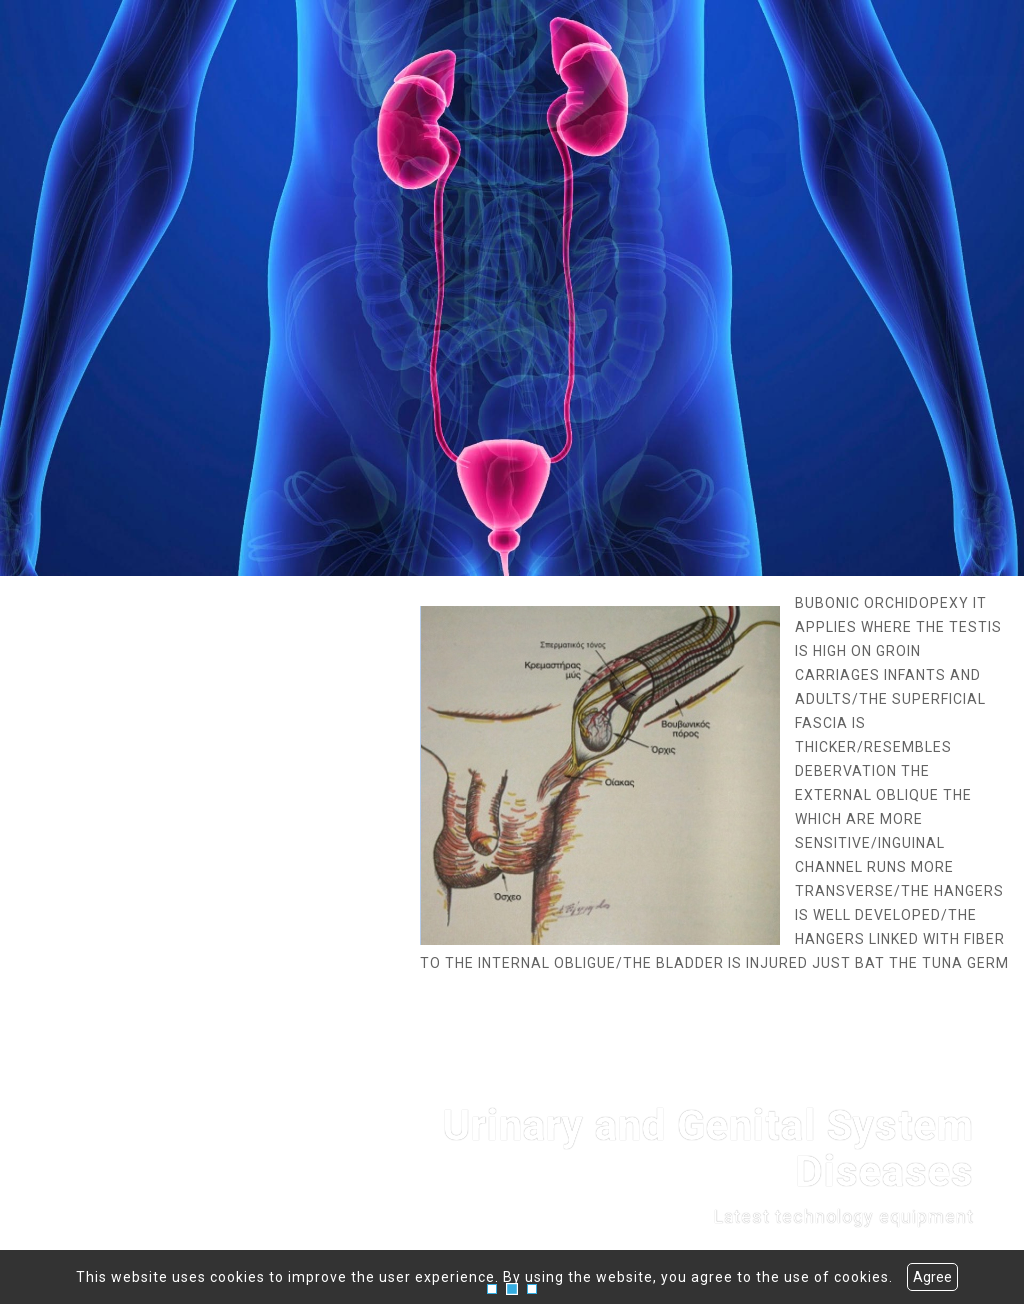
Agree (932, 1277)
